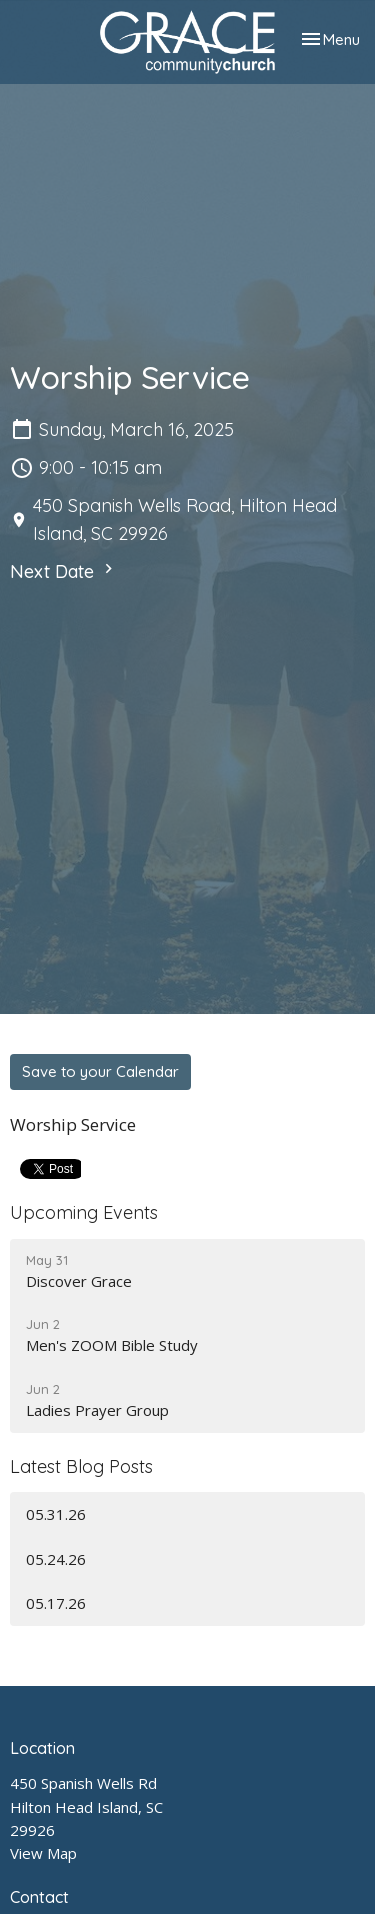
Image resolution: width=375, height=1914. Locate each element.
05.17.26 (56, 1603)
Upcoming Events (84, 1212)
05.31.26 (56, 1514)
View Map (43, 1853)
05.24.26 (56, 1559)
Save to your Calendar (100, 1071)
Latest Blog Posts (81, 1466)
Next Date (64, 571)
